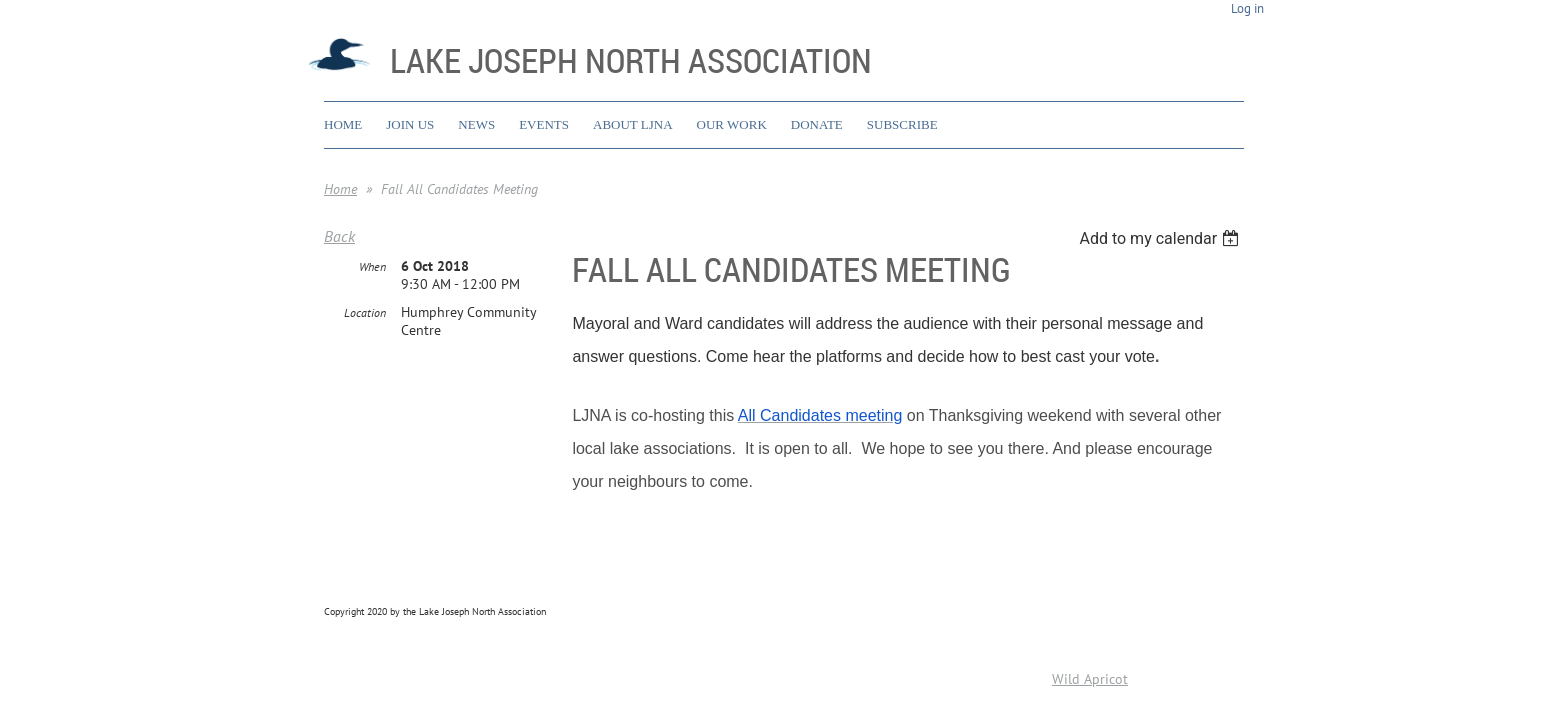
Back (339, 236)
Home (340, 189)
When (372, 267)
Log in (1247, 8)
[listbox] (1161, 238)
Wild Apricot (1090, 679)
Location (365, 313)
